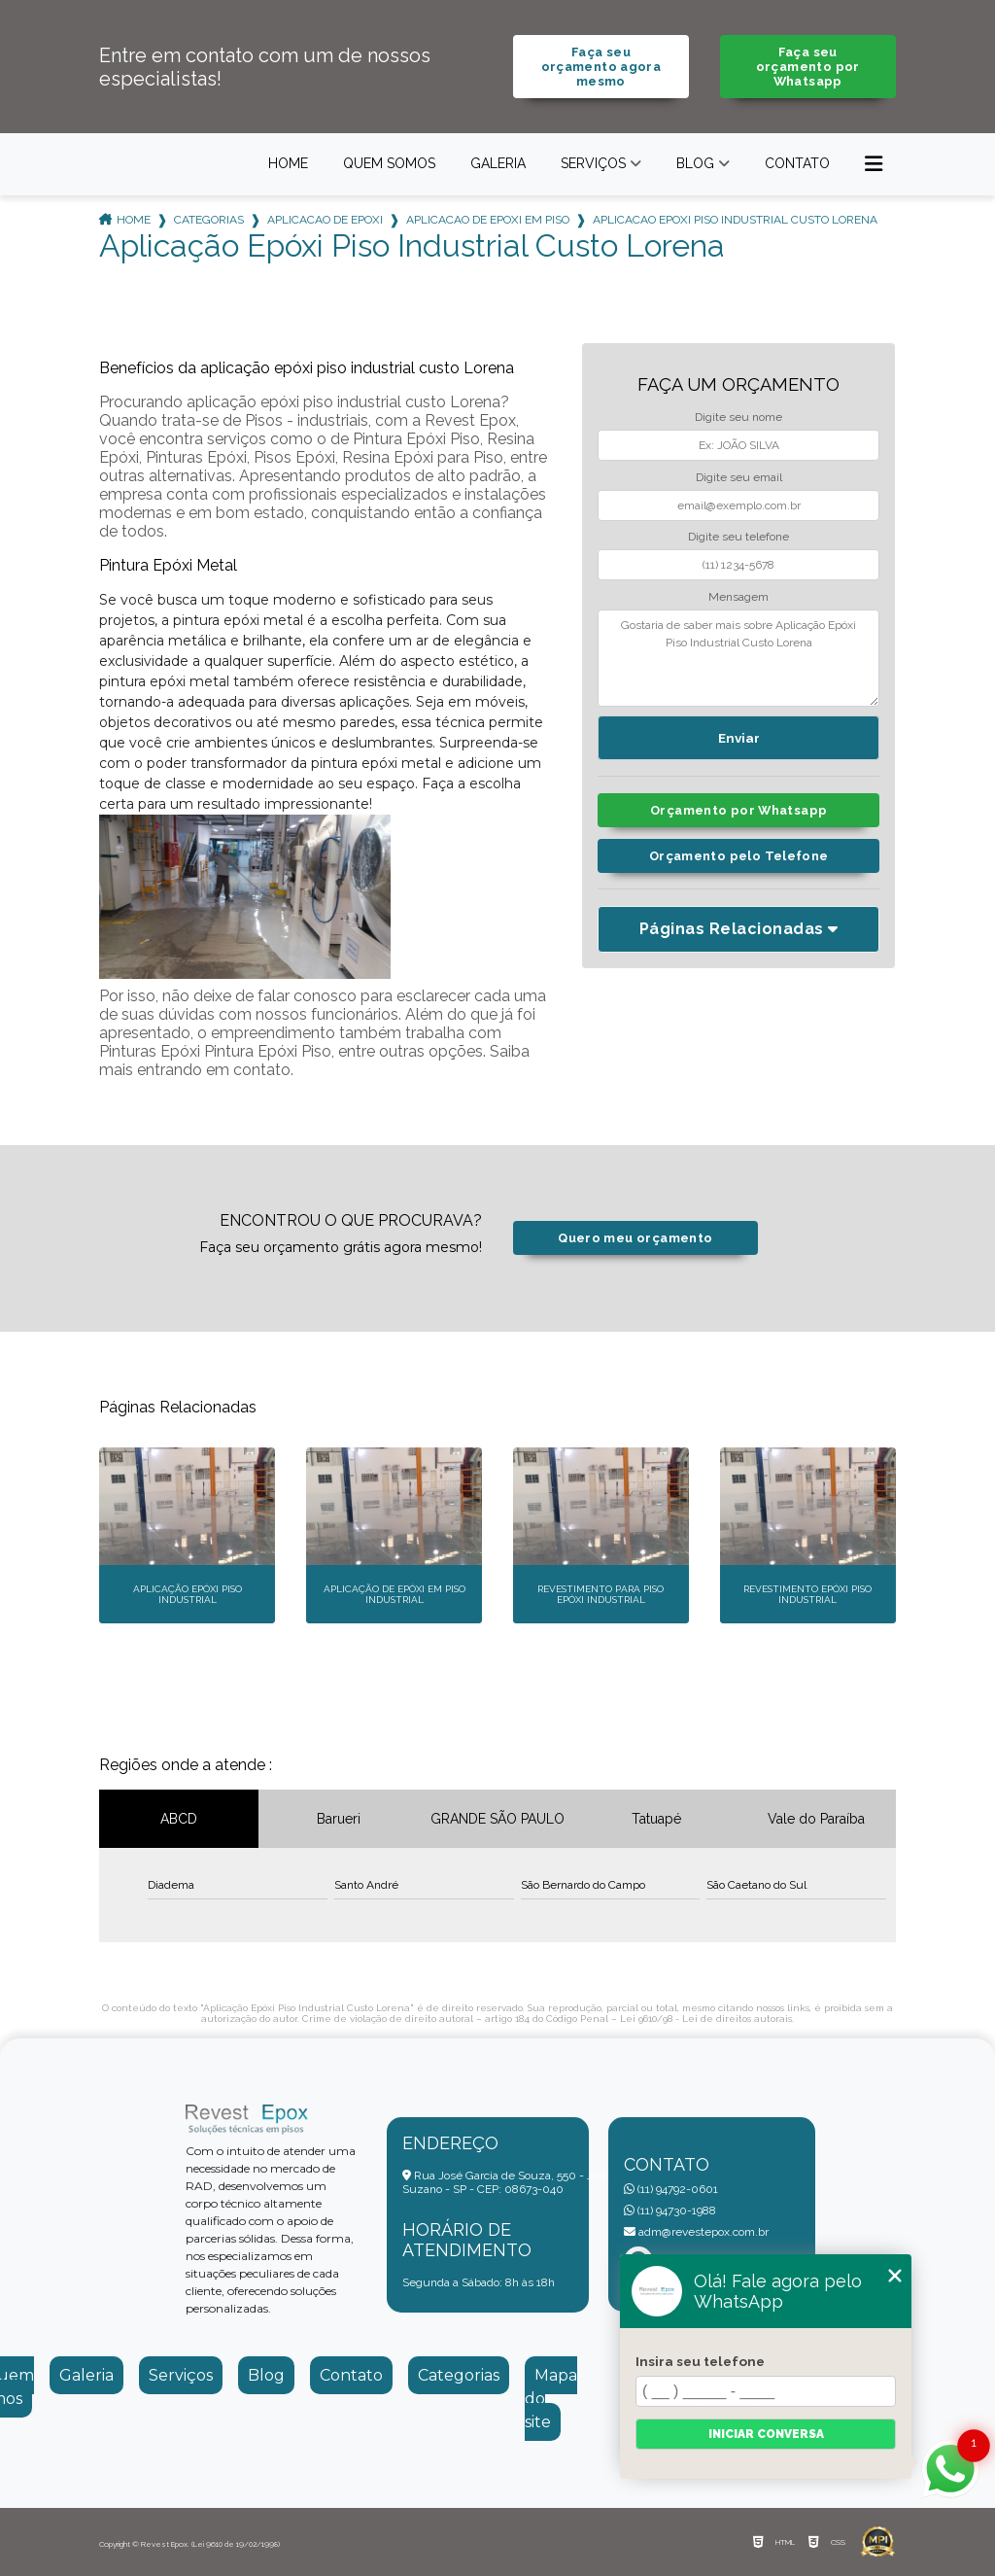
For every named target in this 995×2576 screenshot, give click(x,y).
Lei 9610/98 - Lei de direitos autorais (706, 2018)
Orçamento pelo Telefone (739, 856)
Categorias (209, 219)
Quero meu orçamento (635, 1238)
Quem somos (389, 163)
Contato (797, 163)
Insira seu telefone (700, 2361)
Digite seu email (739, 477)
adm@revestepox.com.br (696, 2232)
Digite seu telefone (738, 536)
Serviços (593, 163)
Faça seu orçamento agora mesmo (601, 66)
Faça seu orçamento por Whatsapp (808, 66)
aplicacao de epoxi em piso (487, 219)
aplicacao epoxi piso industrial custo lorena (735, 219)
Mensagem (738, 597)
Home (288, 163)
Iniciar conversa (766, 2434)
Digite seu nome (738, 417)
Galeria (498, 163)
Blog (695, 163)
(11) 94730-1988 (670, 2210)
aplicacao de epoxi (325, 219)
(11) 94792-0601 (671, 2189)
